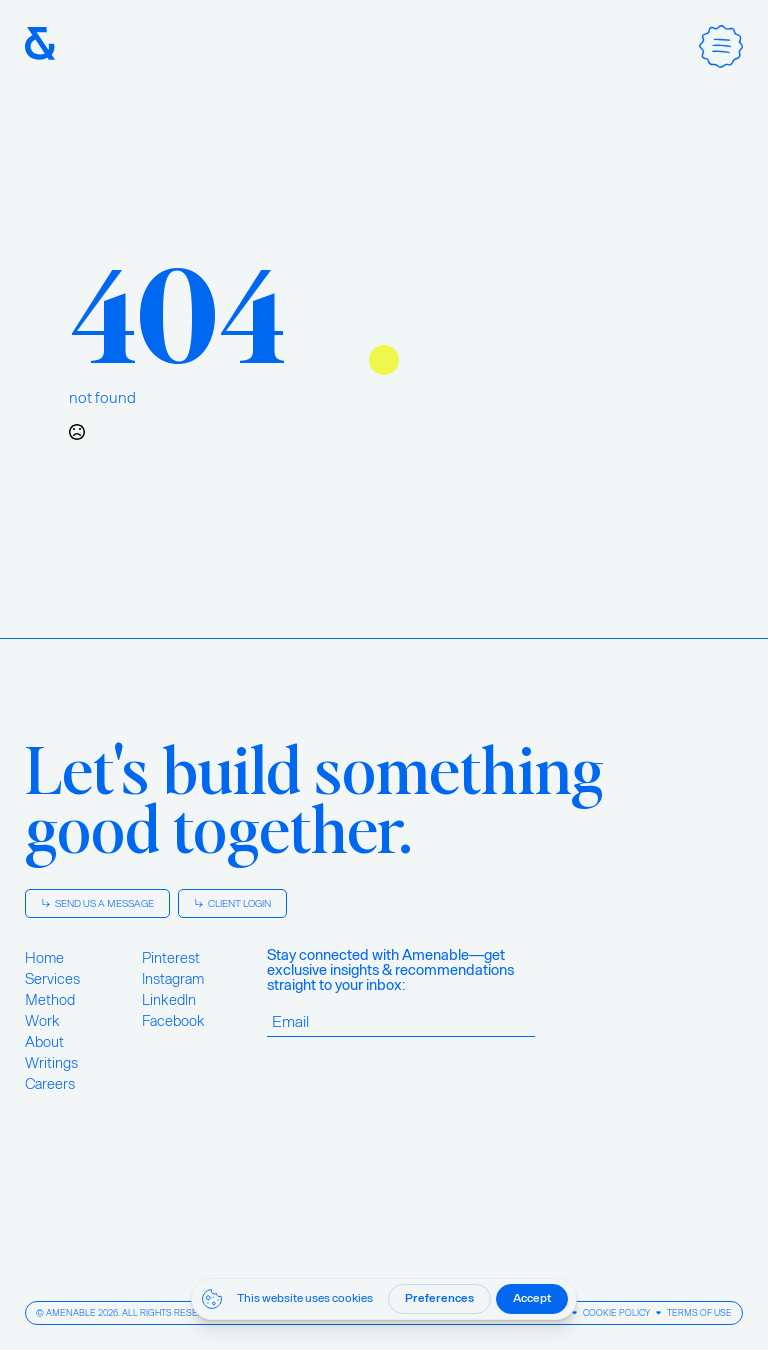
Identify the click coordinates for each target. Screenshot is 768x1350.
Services (52, 979)
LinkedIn (169, 1000)
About (44, 1042)
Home (44, 958)
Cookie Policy (616, 1313)
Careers (50, 1084)
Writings (51, 1063)
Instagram (173, 979)
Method (50, 1000)
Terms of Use (699, 1313)
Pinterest (171, 958)
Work (42, 1021)
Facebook (173, 1021)
